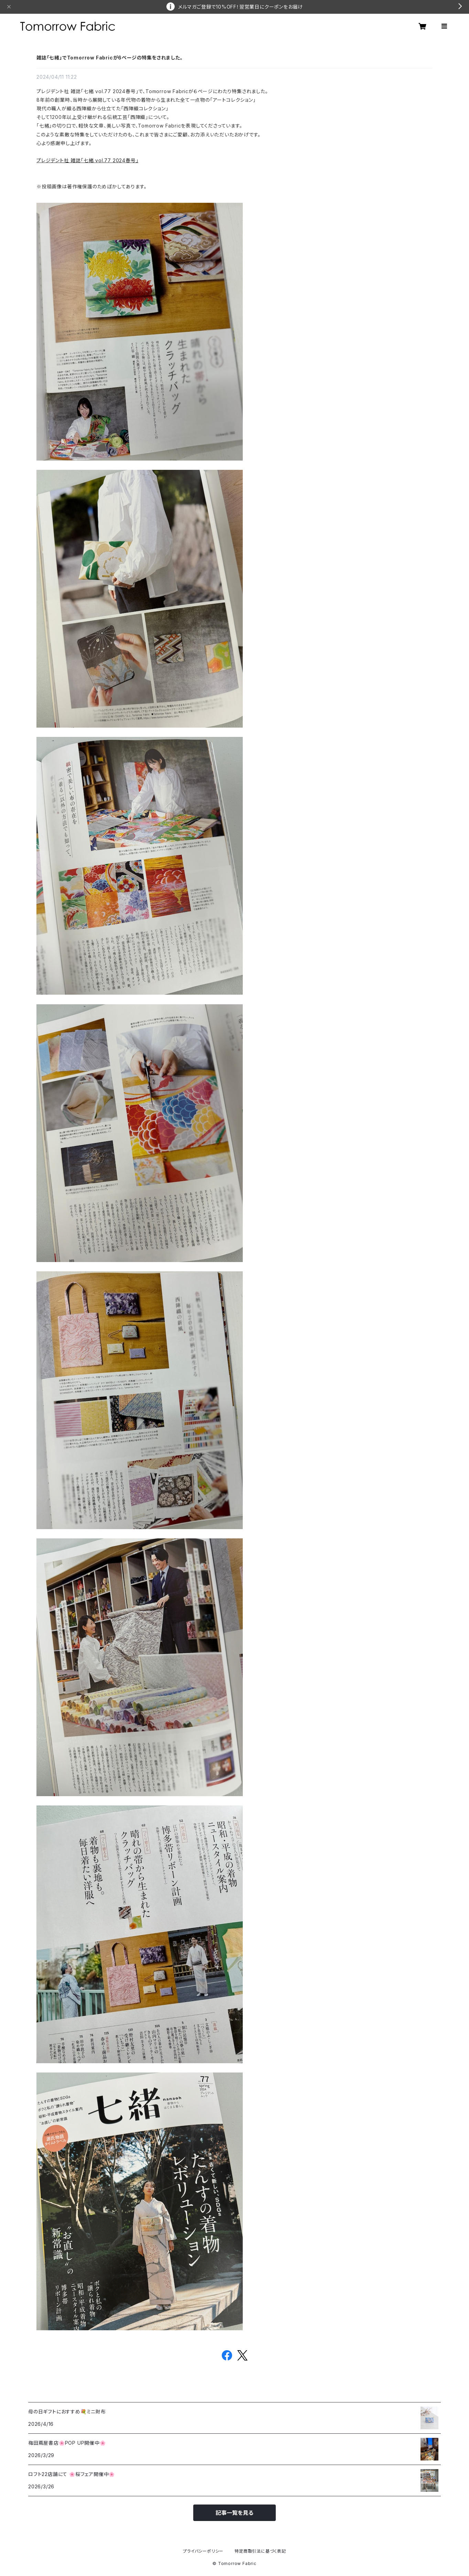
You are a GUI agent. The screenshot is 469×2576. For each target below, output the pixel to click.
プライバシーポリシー (203, 2551)
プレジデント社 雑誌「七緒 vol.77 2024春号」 (87, 160)
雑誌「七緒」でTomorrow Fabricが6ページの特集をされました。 (109, 57)
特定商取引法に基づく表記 (260, 2551)
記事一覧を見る (234, 2512)
